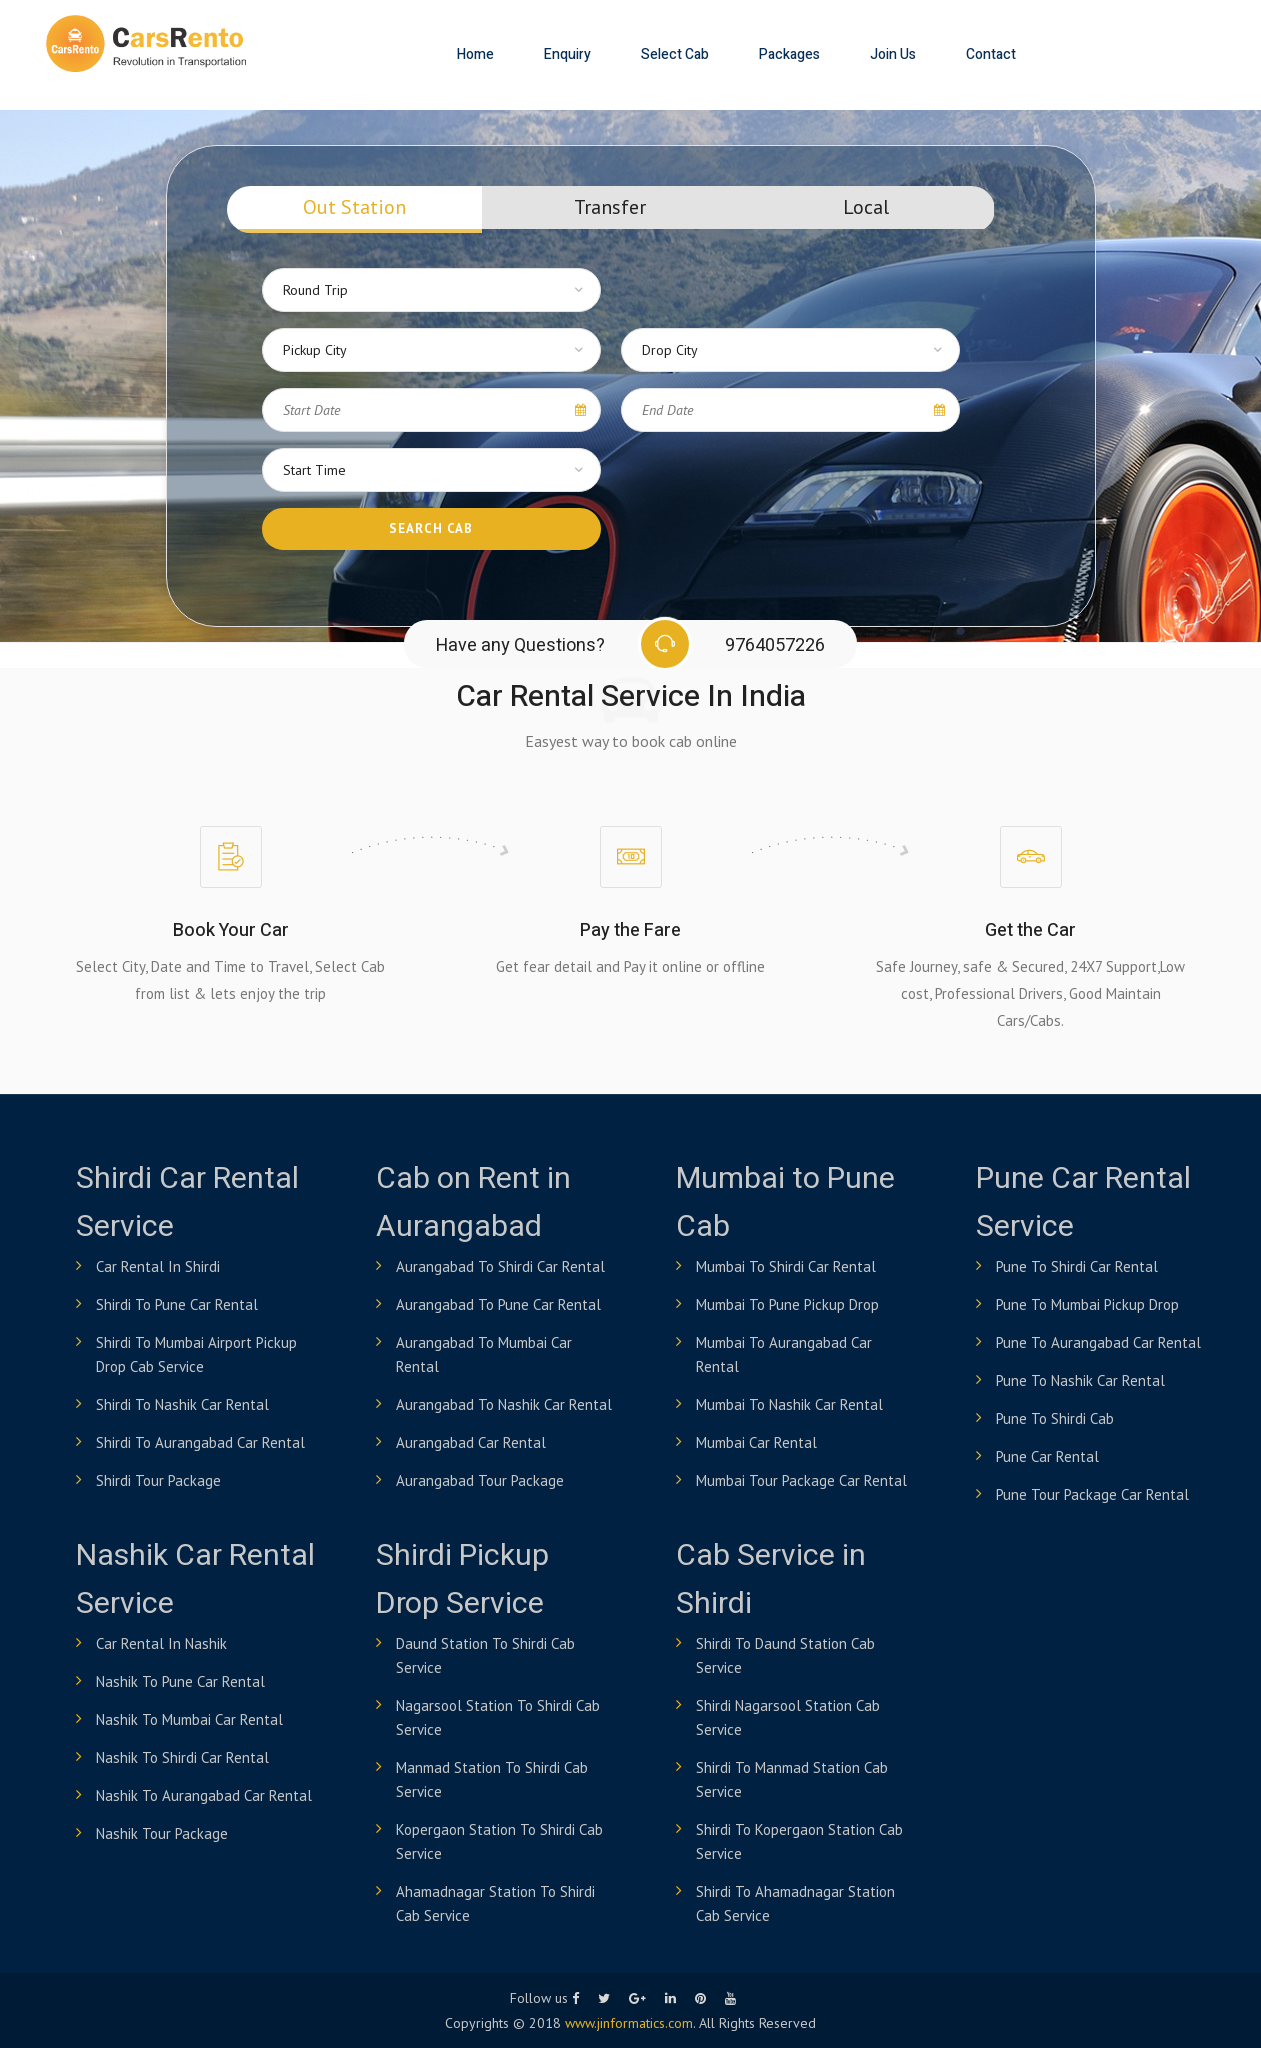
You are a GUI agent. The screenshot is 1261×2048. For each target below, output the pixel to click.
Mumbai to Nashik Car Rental (789, 1404)
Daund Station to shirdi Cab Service (485, 1655)
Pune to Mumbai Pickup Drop (1087, 1304)
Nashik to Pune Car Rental (180, 1681)
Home (475, 54)
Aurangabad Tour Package (480, 1480)
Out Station (354, 207)
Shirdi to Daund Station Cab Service (785, 1655)
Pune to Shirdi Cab (1055, 1418)
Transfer (610, 207)
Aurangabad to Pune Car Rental (498, 1304)
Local (866, 207)
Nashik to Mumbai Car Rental (189, 1719)
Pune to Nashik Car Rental (1080, 1380)
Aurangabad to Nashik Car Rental (504, 1404)
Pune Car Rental (1047, 1456)
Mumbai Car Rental (756, 1442)
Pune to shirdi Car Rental (1077, 1266)
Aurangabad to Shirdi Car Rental (500, 1266)
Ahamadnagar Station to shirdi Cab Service (495, 1903)
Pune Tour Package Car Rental (1092, 1494)
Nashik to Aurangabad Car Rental (204, 1795)
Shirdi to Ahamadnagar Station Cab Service (795, 1903)
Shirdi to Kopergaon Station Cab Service (799, 1841)
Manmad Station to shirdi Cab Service (492, 1779)
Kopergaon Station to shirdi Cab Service (499, 1841)
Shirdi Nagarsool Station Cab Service (788, 1717)
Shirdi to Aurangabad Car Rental (200, 1442)
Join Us (893, 54)
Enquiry (567, 54)
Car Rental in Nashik (161, 1643)
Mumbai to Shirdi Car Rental (786, 1266)
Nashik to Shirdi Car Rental (182, 1757)
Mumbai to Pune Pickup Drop (787, 1304)
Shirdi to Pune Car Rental (177, 1304)
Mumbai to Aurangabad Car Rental (784, 1354)
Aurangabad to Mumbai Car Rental (484, 1354)
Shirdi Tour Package (158, 1480)
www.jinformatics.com (629, 2023)
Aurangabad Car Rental (471, 1442)
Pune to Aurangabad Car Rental (1098, 1342)
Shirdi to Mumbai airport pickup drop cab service (196, 1354)
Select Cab (675, 54)
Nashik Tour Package (162, 1833)
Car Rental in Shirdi (158, 1266)
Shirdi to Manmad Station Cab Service (792, 1779)
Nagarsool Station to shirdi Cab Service (498, 1717)
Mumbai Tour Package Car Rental (801, 1480)
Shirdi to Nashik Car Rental (182, 1404)
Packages (789, 54)
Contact (991, 54)
